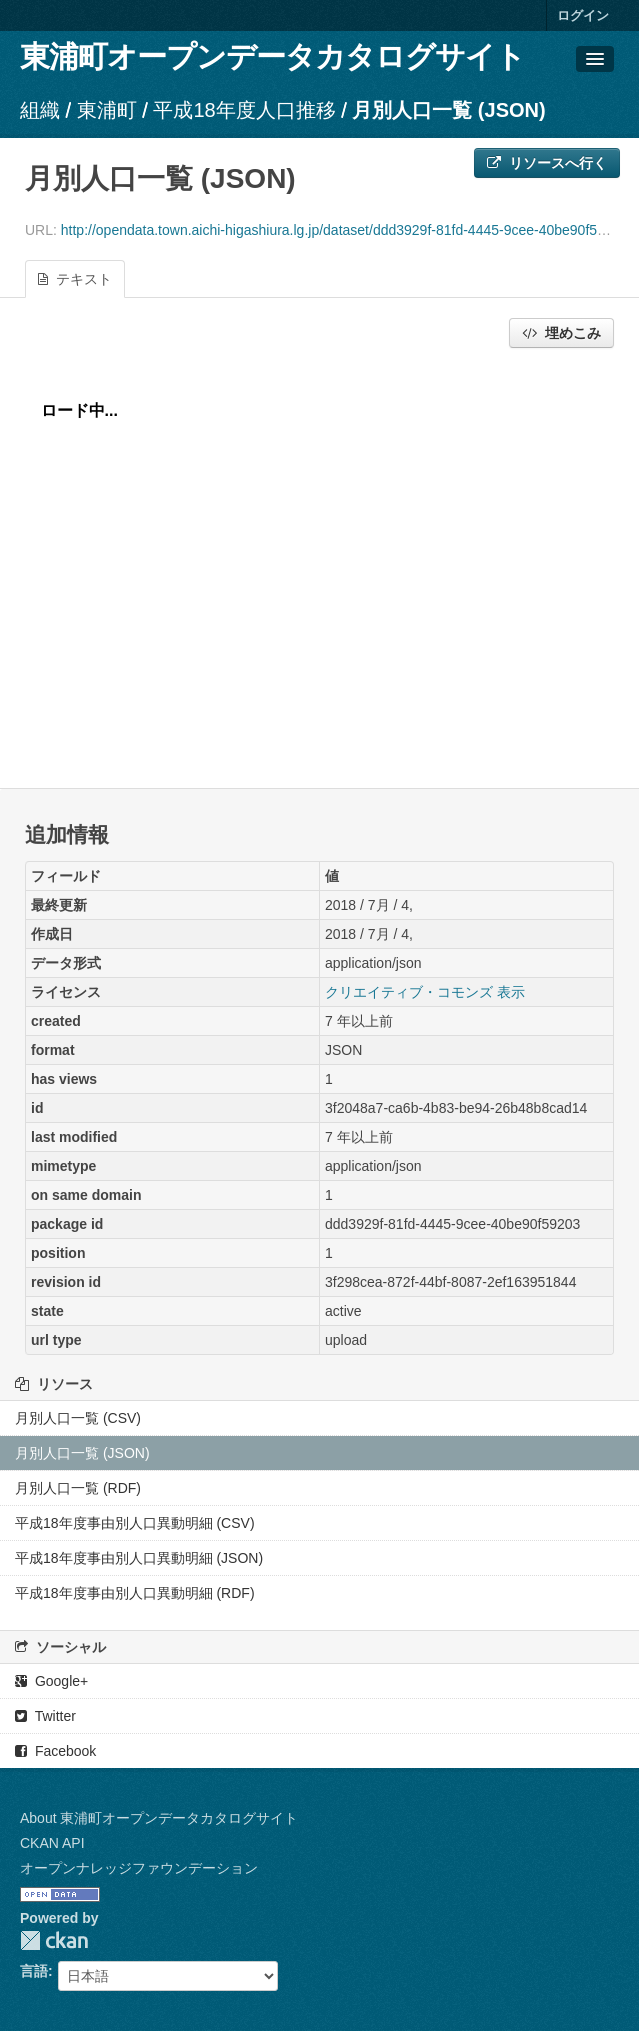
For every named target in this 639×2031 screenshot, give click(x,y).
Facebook (55, 1751)
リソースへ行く (547, 163)
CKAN (54, 1940)
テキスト (75, 279)
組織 (40, 110)
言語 (34, 1971)
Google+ (51, 1681)
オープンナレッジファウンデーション (139, 1868)
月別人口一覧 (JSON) (448, 110)
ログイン (583, 15)
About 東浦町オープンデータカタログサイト (159, 1818)
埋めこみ (561, 333)
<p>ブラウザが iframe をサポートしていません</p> (319, 563)
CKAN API (52, 1843)
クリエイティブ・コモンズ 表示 (425, 992)
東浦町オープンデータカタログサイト (272, 56)
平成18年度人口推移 (244, 110)
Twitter (45, 1716)
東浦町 (107, 110)
